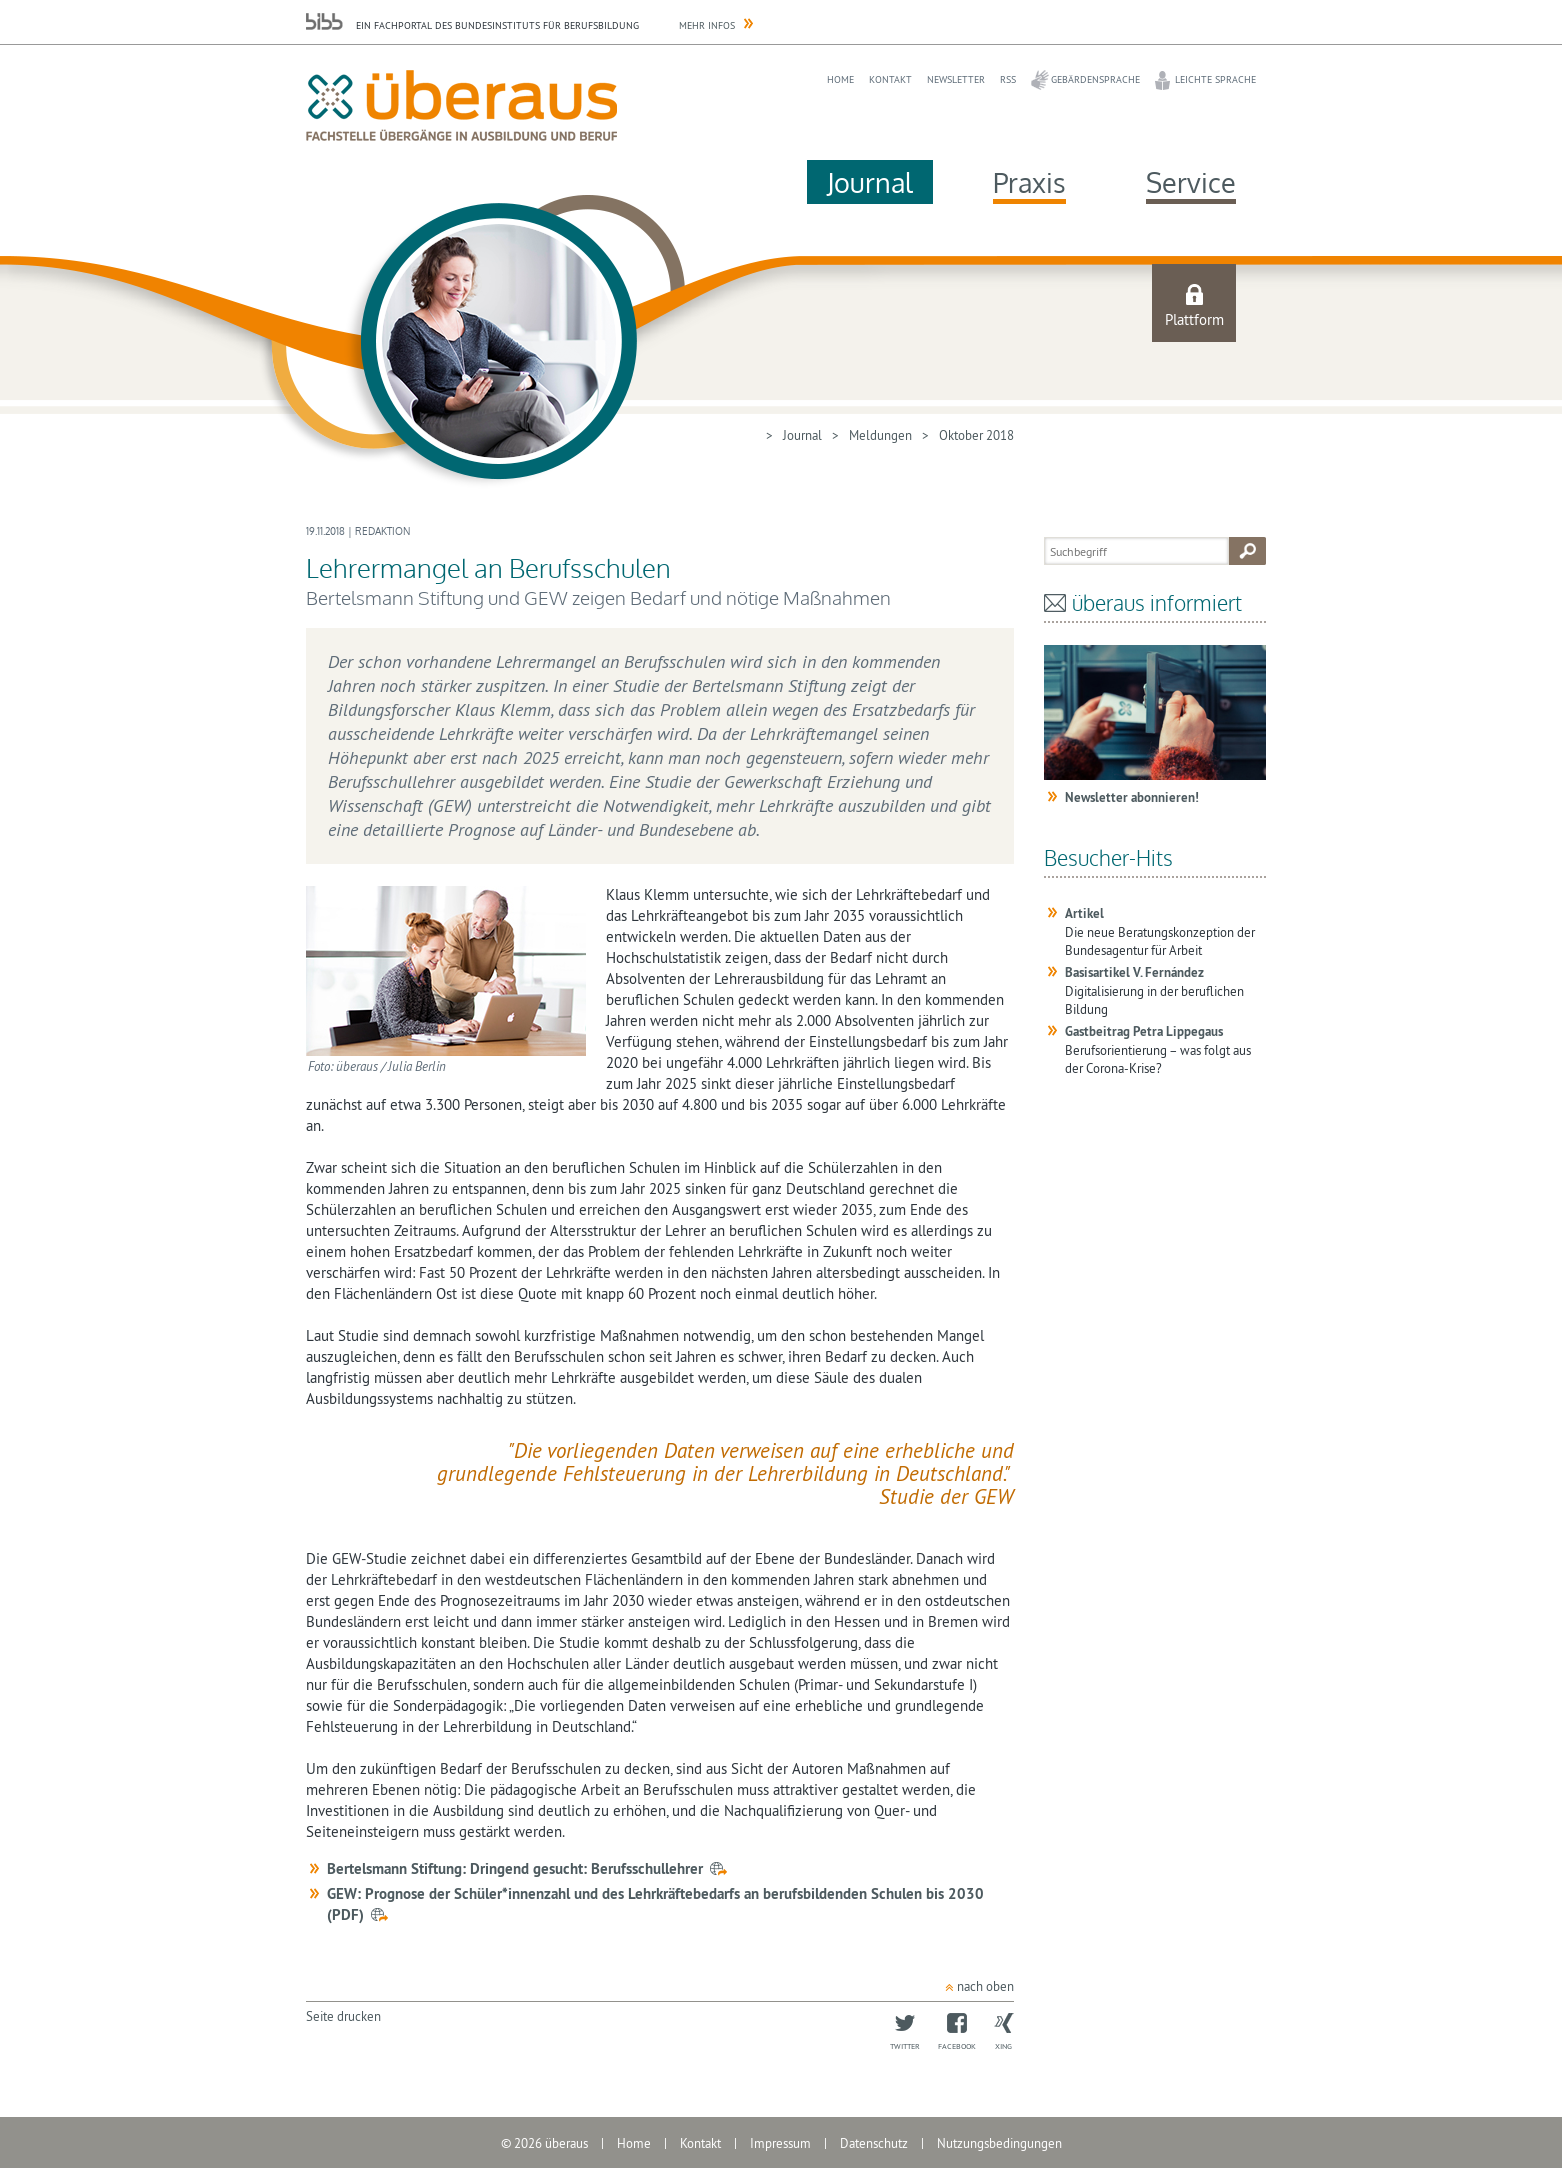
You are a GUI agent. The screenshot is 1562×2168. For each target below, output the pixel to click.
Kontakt (890, 79)
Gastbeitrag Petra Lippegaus (1144, 1031)
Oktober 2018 (976, 435)
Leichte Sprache (1215, 79)
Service (1191, 182)
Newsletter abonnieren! (1132, 797)
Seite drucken (343, 2016)
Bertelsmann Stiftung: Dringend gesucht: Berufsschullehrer (515, 1868)
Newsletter (956, 79)
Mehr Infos (707, 25)
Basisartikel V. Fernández (1134, 972)
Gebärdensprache (1095, 79)
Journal (870, 182)
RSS (1008, 79)
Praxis (1029, 182)
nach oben (985, 1986)
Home (840, 79)
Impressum (780, 2143)
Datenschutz (874, 2143)
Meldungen (880, 435)
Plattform (1194, 319)
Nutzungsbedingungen (999, 2143)
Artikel (1084, 913)
